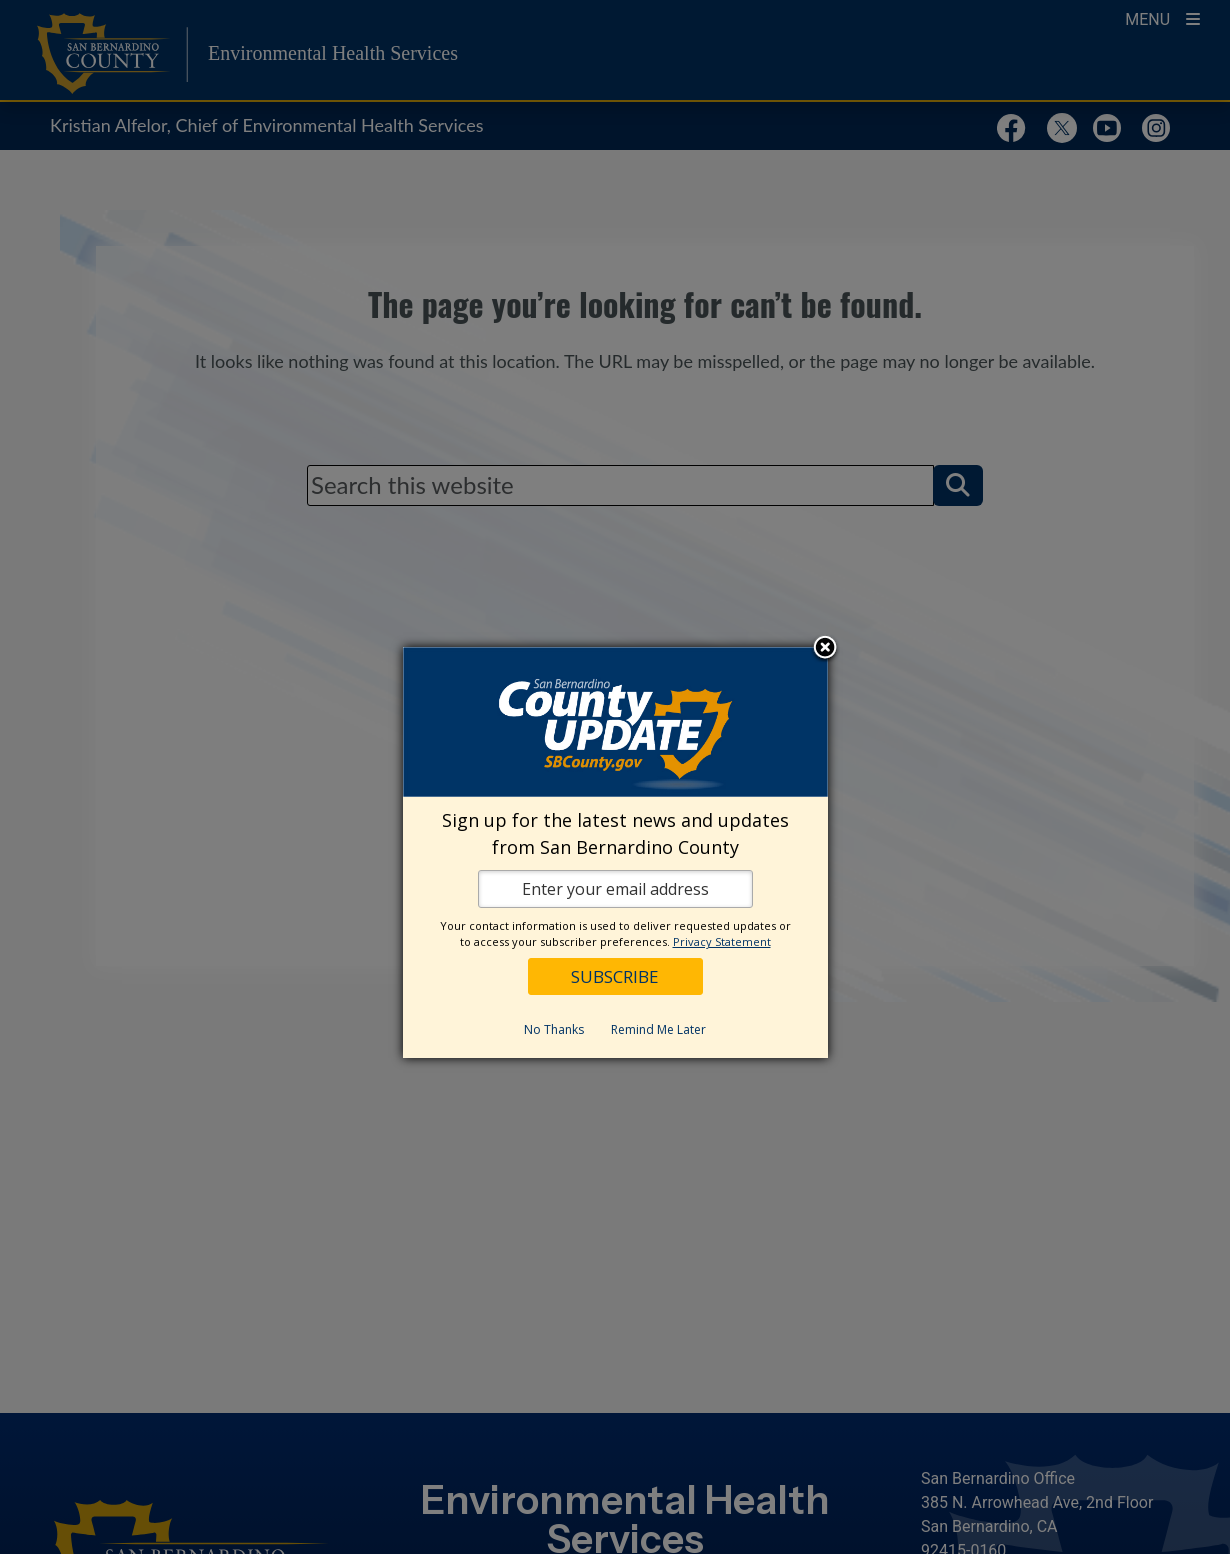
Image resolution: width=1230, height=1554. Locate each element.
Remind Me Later (658, 1029)
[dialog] (615, 852)
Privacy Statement (722, 941)
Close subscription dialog (825, 649)
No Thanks (554, 1029)
